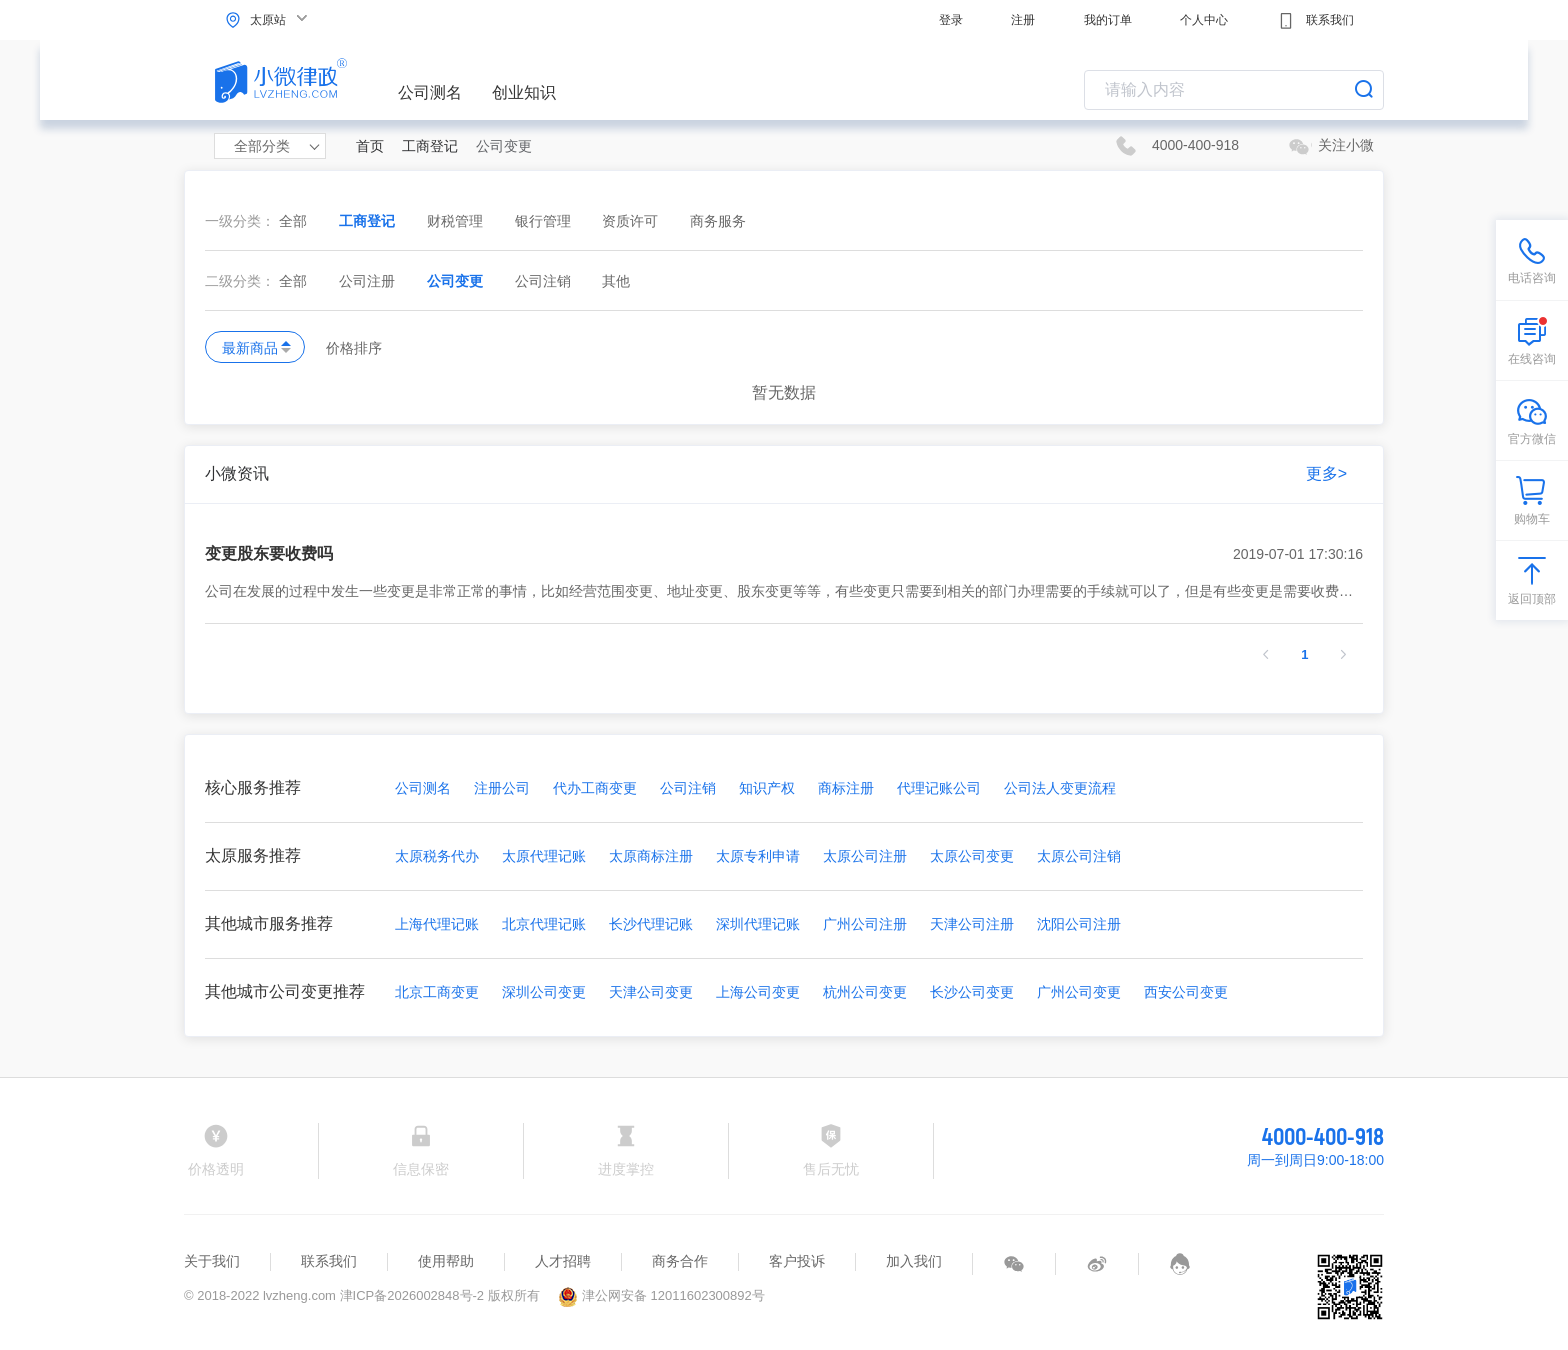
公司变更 (457, 281)
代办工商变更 (595, 788)
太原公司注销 (1079, 856)
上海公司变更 (758, 992)
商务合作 (680, 1261)
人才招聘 (563, 1261)
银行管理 (545, 221)
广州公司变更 (1079, 992)
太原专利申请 (758, 856)
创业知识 (524, 92)
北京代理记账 (544, 924)
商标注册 (846, 788)
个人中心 (1204, 20)
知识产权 (767, 788)
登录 (951, 20)
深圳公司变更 (544, 992)
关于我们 (212, 1261)
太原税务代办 (437, 856)
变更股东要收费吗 (784, 554)
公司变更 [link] (504, 146)
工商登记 (369, 221)
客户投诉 (797, 1261)
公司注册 (369, 281)
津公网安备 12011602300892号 (661, 1295)
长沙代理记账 (651, 924)
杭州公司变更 (865, 992)
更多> (1326, 473)
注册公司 (502, 788)
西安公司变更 (1186, 992)
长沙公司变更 (972, 992)
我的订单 (1108, 20)
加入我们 (914, 1261)
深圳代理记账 (758, 924)
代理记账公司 (939, 788)
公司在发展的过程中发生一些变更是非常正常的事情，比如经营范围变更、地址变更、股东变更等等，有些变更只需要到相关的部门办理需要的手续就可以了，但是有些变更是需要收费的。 (784, 591)
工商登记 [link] (430, 146)
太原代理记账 (544, 856)
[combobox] (1234, 90)
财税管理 (457, 221)
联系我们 (1315, 21)
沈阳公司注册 (1079, 924)
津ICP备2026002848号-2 (412, 1295)
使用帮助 (446, 1261)
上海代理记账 (437, 924)
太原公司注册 (865, 856)
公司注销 (545, 281)
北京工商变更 (437, 992)
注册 (1023, 20)
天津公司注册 (972, 924)
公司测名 (430, 92)
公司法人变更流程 (1060, 788)
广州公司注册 (865, 924)
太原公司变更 (972, 856)
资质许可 (632, 221)
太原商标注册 (651, 856)
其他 (616, 281)
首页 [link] (370, 146)
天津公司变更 (651, 992)
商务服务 (718, 221)
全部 (293, 221)
